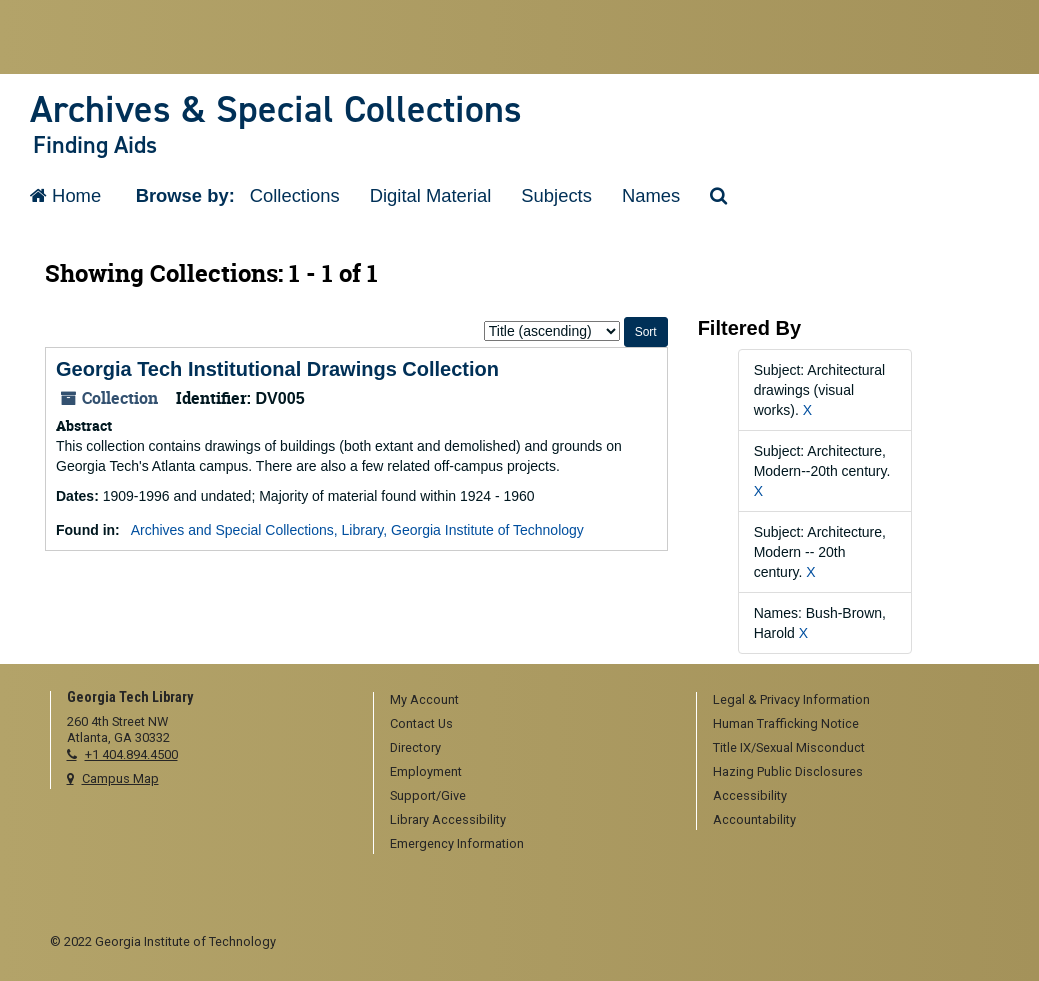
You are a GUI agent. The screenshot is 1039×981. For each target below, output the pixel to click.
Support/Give (428, 795)
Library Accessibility (448, 819)
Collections (295, 195)
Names (651, 195)
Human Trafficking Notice (786, 723)
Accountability (754, 819)
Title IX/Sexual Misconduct (789, 747)
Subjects (556, 195)
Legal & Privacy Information (791, 699)
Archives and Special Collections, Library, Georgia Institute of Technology (357, 530)
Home (65, 195)
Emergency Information (457, 843)
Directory (415, 747)
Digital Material (431, 195)
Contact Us (421, 723)
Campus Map (120, 778)
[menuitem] (528, 701)
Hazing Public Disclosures (788, 771)
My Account (424, 699)
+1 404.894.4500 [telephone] (131, 754)
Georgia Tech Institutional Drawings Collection (277, 369)
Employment (426, 771)
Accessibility (750, 795)
